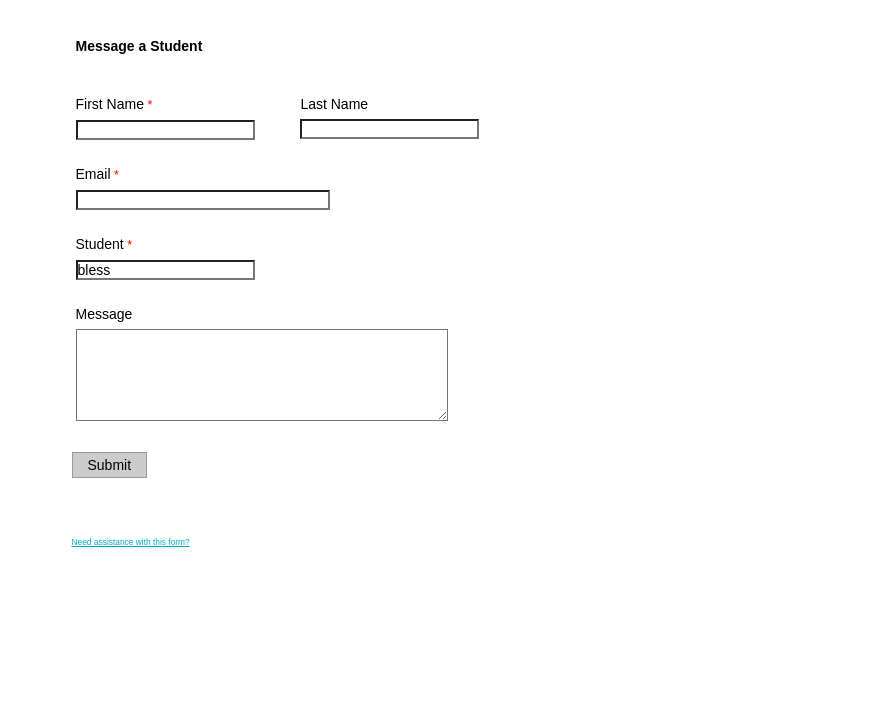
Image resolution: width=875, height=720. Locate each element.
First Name (110, 104)
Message (104, 314)
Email (93, 174)
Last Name (334, 104)
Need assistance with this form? (131, 542)
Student (100, 244)
